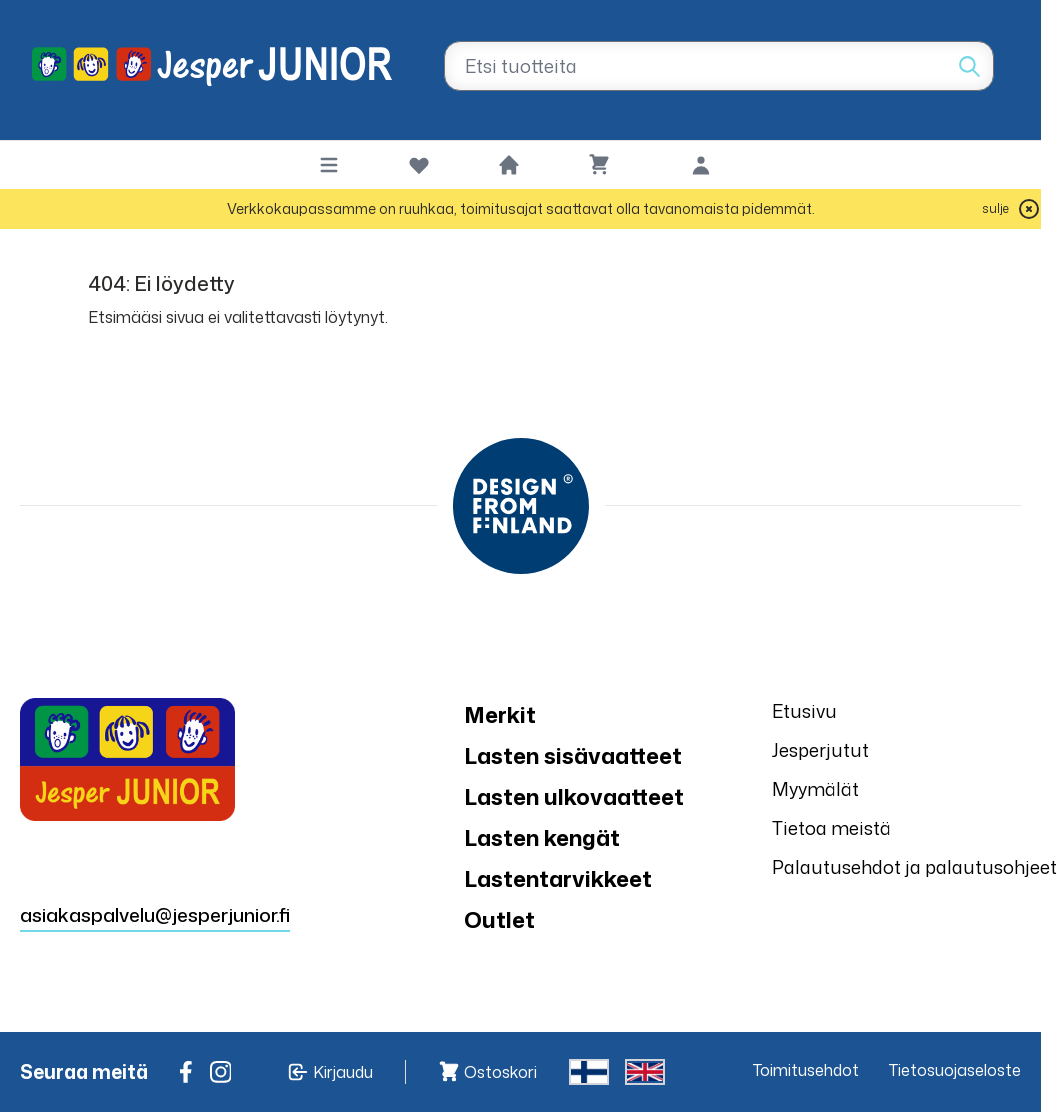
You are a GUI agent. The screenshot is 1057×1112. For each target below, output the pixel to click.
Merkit (500, 714)
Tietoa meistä (831, 828)
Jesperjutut (820, 750)
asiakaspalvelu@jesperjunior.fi (155, 914)
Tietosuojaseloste (955, 1070)
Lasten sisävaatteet (573, 755)
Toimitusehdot (806, 1070)
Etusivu (804, 711)
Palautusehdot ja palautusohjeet (914, 867)
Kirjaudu (343, 1072)
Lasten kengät (542, 837)
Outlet (499, 919)
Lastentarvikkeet (558, 878)
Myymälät (815, 789)
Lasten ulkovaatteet (574, 796)
